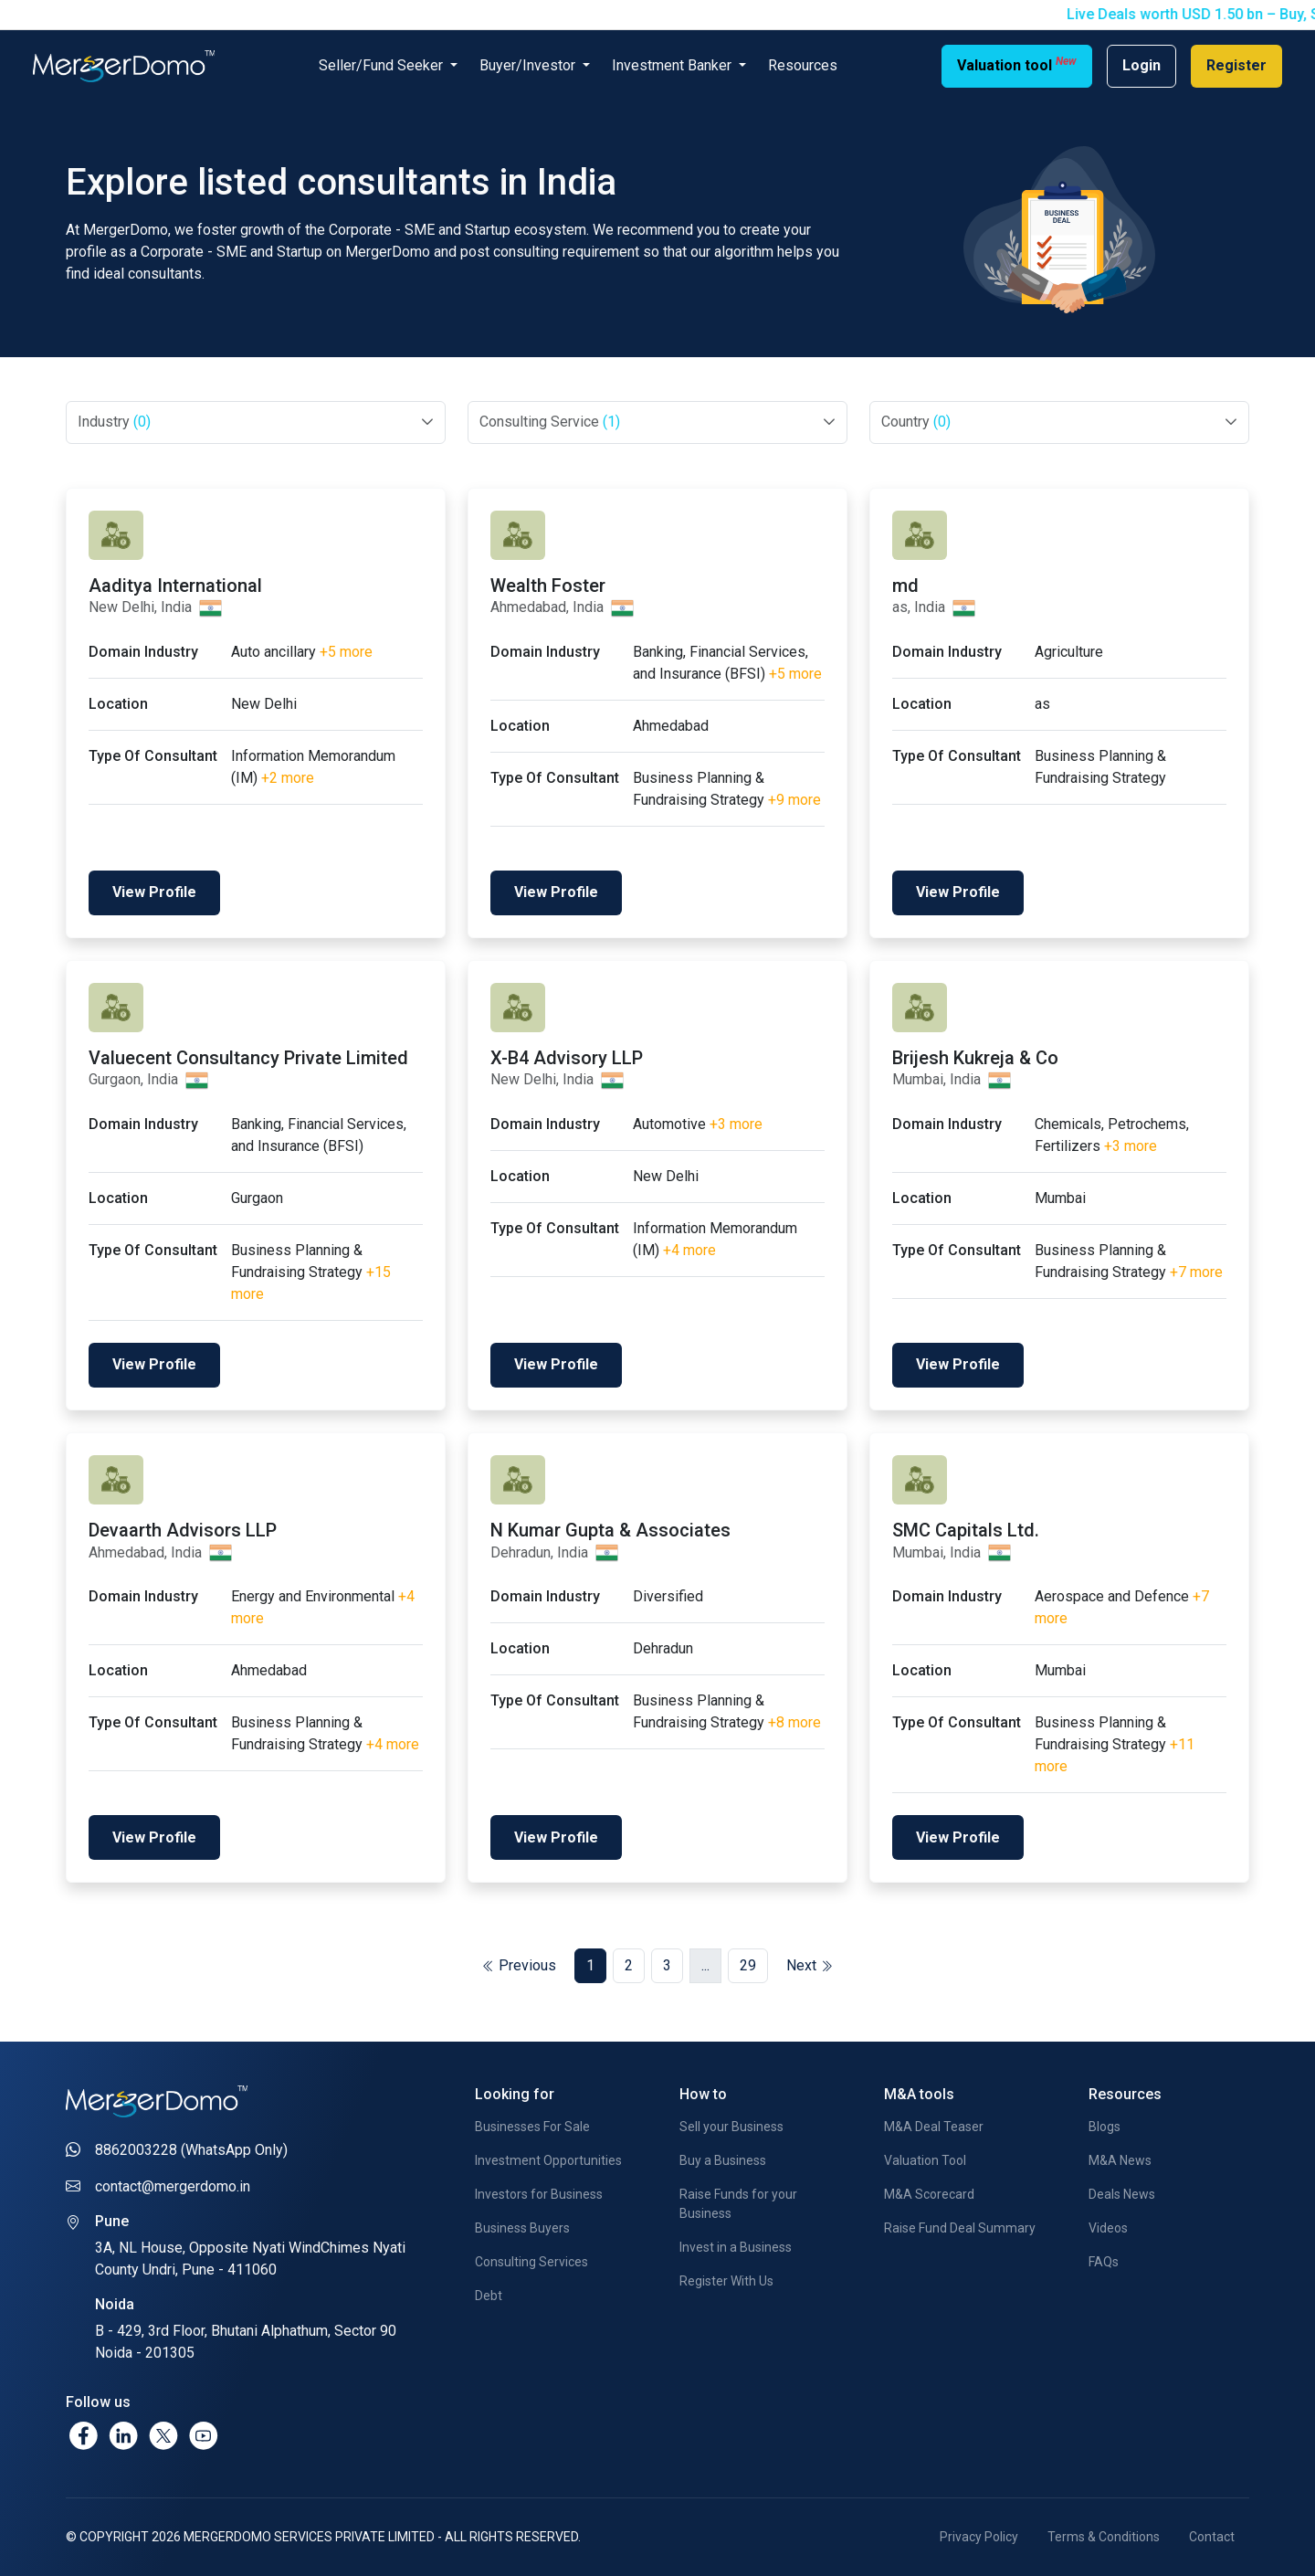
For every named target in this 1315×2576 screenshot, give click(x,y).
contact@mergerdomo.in (172, 2186)
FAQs (1104, 2261)
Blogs (1104, 2126)
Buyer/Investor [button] (529, 65)
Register (1236, 65)
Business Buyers (522, 2228)
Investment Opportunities (548, 2160)
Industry (114, 421)
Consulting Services (531, 2261)
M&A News (1120, 2160)
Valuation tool (1017, 64)
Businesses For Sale (532, 2126)
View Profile (154, 892)
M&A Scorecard (929, 2194)
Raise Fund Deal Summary (960, 2228)
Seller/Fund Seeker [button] (383, 65)
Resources (802, 65)
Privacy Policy (979, 2536)
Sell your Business (731, 2126)
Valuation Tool (925, 2160)
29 (748, 1965)
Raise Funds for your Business (738, 2204)
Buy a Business (722, 2160)
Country (916, 421)
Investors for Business (539, 2194)
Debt (488, 2295)
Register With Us (726, 2281)
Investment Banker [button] (673, 65)
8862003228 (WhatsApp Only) (191, 2150)
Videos (1108, 2228)
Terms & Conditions (1103, 2536)
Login (1141, 65)
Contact (1212, 2536)
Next (809, 1965)
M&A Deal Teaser (934, 2126)
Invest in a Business (735, 2247)
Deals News (1122, 2194)
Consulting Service (549, 421)
